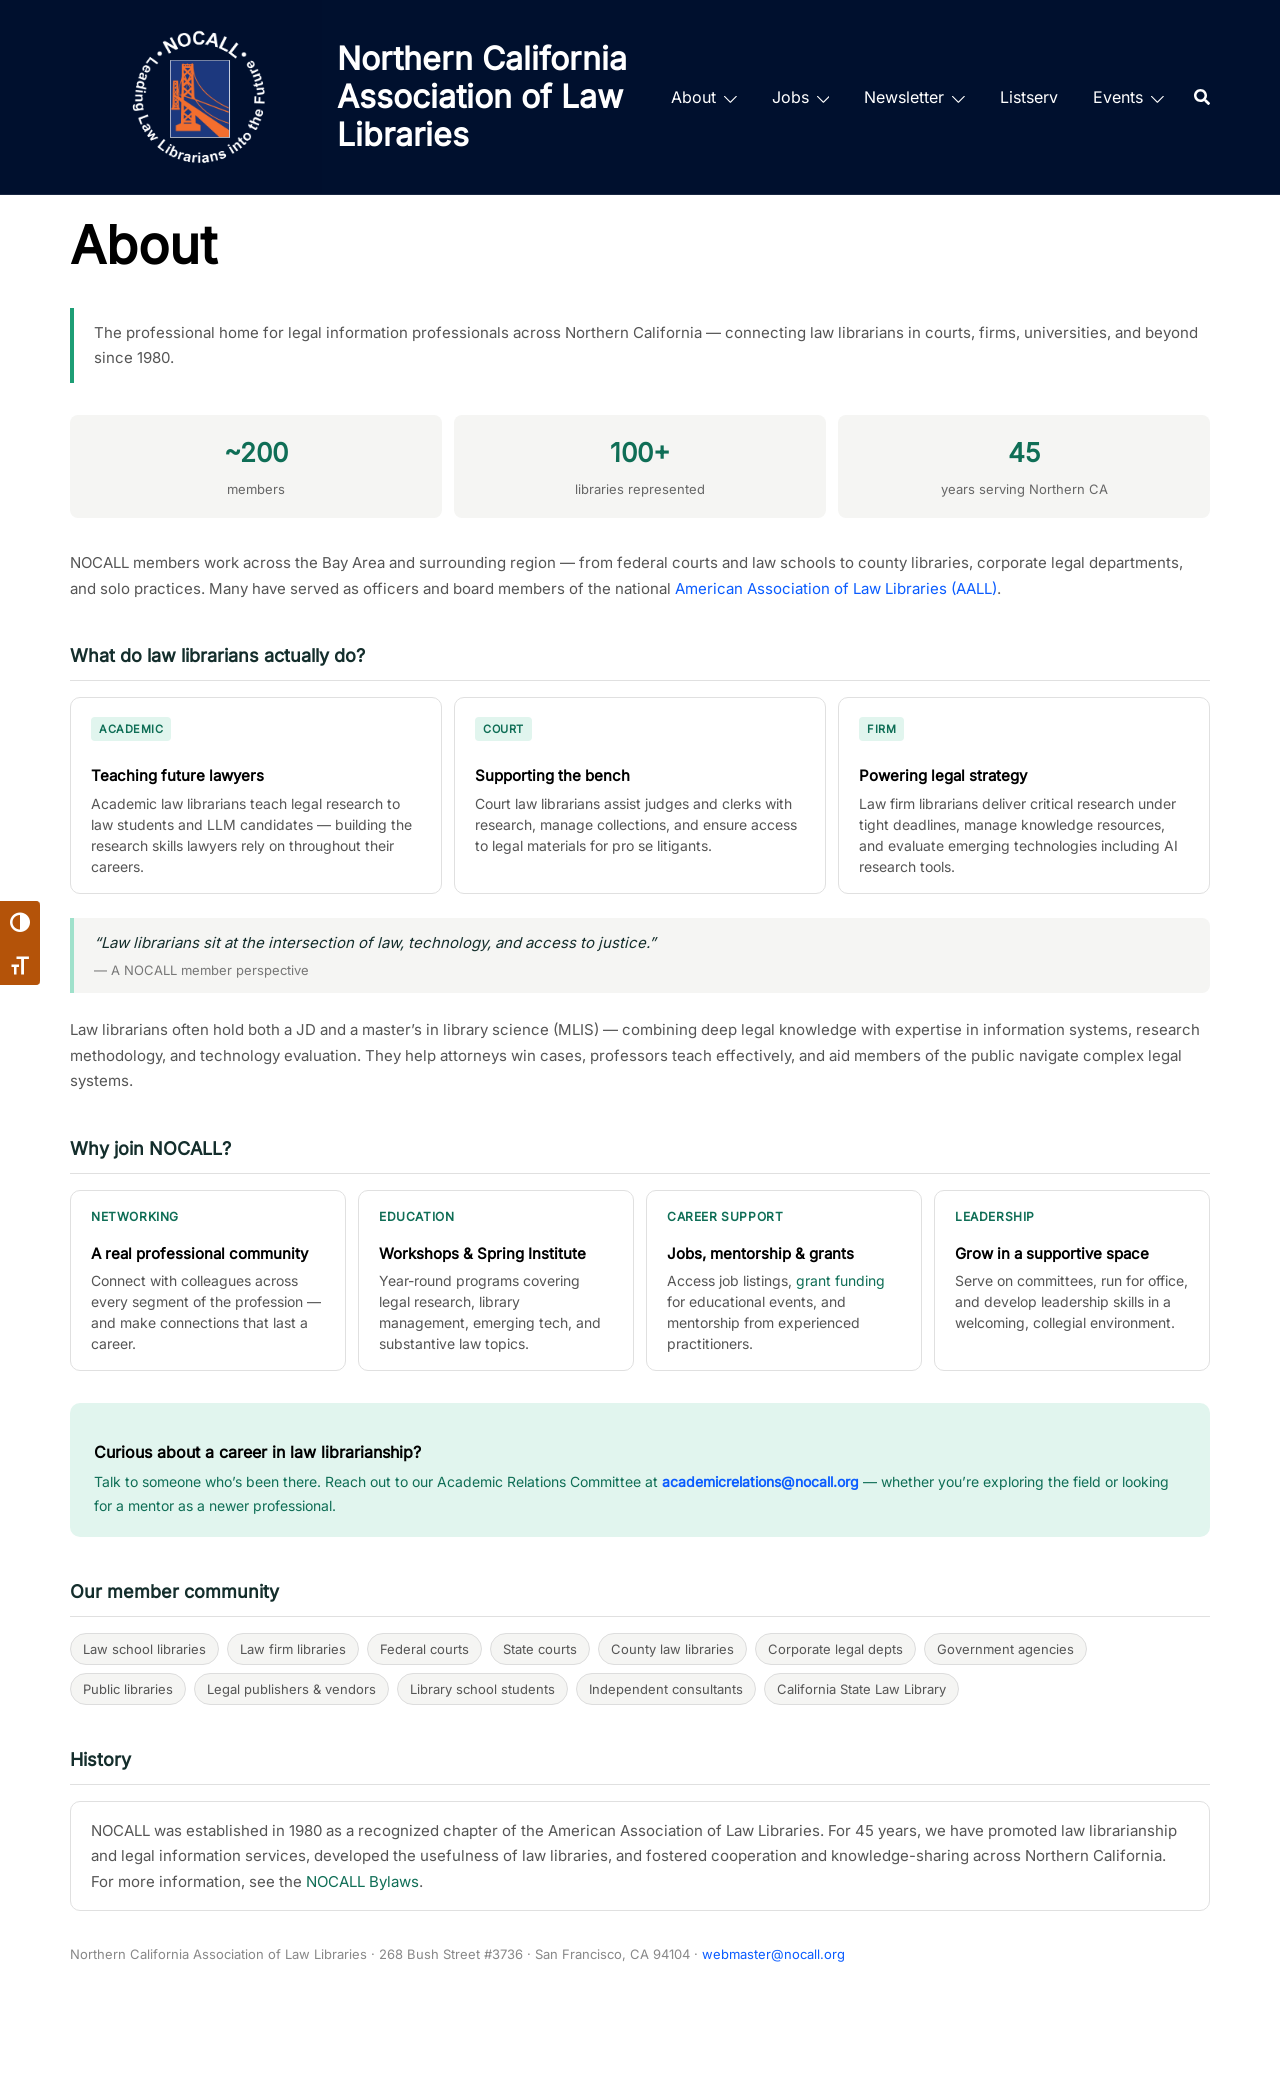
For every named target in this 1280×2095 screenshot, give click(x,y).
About (693, 97)
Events (1118, 97)
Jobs (790, 97)
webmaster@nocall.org (773, 1954)
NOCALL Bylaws (362, 1881)
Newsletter (904, 97)
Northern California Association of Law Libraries (482, 97)
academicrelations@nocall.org (760, 1481)
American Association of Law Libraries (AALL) (836, 588)
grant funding (840, 1280)
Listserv (1029, 97)
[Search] (1202, 97)
